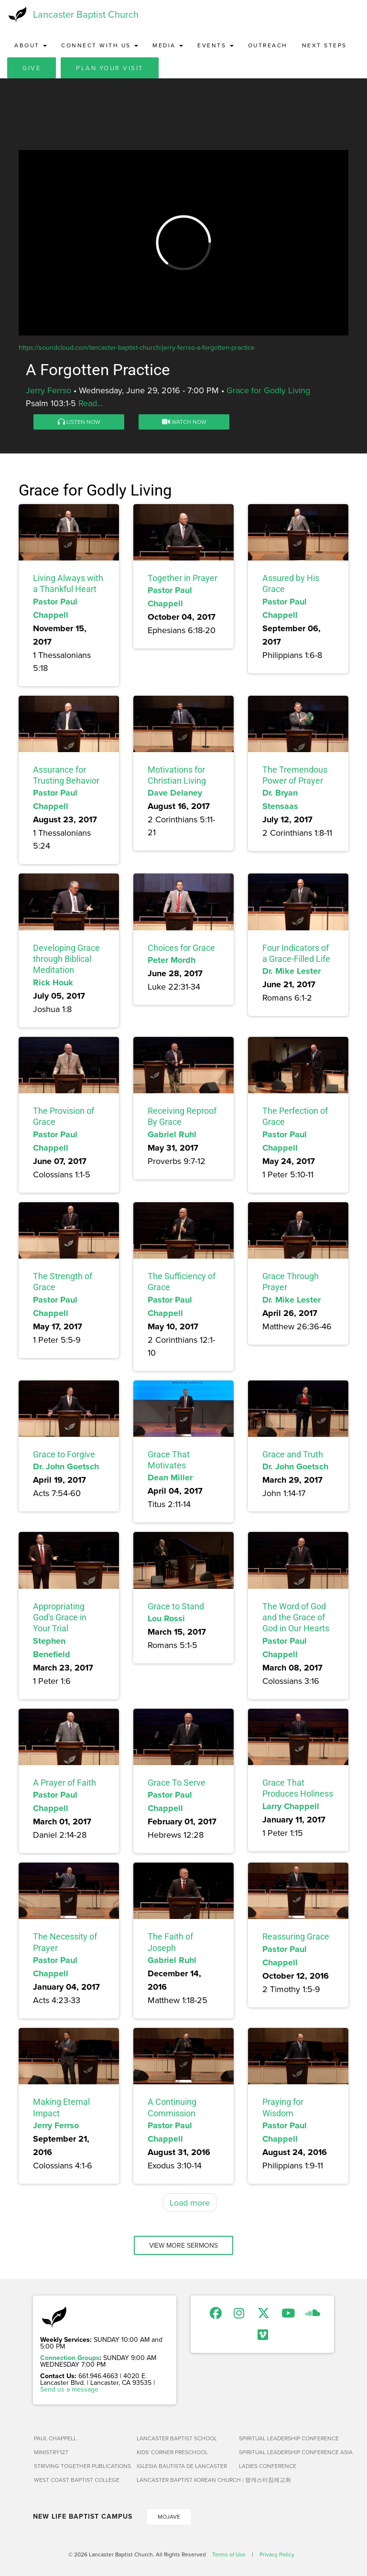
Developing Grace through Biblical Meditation (66, 959)
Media (167, 45)
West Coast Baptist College (76, 2480)
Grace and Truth (292, 1454)
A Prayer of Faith (64, 1783)
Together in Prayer (182, 578)
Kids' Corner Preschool (172, 2452)
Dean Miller (170, 1477)
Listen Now (79, 422)
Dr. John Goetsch (66, 1466)
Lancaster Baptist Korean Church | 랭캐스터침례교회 (184, 2480)
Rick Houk (53, 982)
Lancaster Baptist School (177, 2438)
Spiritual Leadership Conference (286, 2438)
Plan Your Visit (109, 68)
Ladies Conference (267, 2466)
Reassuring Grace (295, 1936)
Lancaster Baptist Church (86, 14)
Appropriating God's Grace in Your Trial (59, 1617)
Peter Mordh (171, 960)
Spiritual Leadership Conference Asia (286, 2452)
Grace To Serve (176, 1783)
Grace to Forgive (64, 1454)
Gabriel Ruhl (172, 1134)
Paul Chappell (55, 2438)
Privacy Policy (276, 2554)
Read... (90, 403)
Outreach (268, 45)
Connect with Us (99, 45)
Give (31, 68)
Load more (190, 2203)
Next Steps (324, 45)
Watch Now (184, 422)
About (30, 45)
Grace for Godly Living (268, 390)
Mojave (169, 2516)
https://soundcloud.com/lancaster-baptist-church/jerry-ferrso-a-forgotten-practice (137, 347)
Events (215, 45)
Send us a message (69, 2389)
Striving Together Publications (81, 2466)
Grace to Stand (176, 1606)
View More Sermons (183, 2245)
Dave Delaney (175, 793)
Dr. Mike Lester (291, 971)
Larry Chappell (290, 1806)
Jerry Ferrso (48, 390)
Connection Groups (69, 2357)
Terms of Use (229, 2554)
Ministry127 (51, 2452)
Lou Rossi (166, 1618)
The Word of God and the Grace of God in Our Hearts (295, 1617)
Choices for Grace (181, 948)
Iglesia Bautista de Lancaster (182, 2466)
